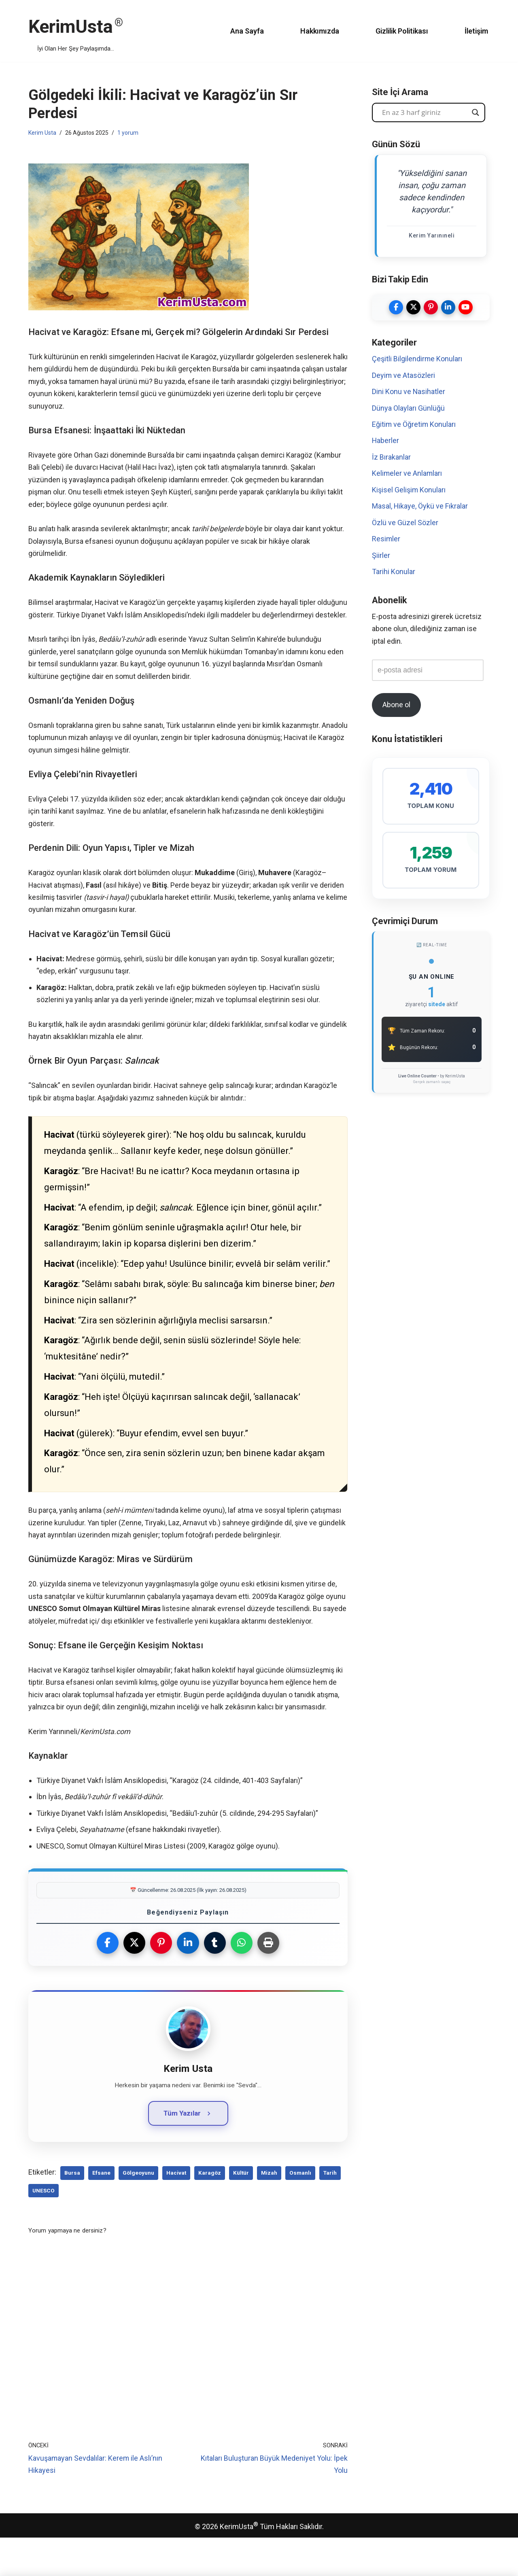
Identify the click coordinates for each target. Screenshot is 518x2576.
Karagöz (209, 2210)
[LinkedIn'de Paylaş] (188, 1980)
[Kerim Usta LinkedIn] (448, 307)
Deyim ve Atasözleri (403, 375)
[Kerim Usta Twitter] (413, 307)
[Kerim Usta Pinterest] (431, 307)
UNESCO (43, 2228)
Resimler (386, 540)
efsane (101, 2210)
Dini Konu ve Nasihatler (409, 392)
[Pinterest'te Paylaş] (161, 1980)
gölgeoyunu (138, 2210)
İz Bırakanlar (391, 458)
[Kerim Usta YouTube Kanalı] (466, 307)
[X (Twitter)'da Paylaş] (134, 1980)
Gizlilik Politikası (399, 31)
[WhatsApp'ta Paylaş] (242, 1980)
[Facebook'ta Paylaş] (107, 1980)
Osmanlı (300, 2210)
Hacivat (176, 2210)
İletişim (475, 31)
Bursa (72, 2210)
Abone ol (396, 706)
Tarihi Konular (393, 572)
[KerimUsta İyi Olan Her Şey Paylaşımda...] (75, 31)
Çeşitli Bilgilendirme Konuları (417, 359)
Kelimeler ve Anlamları (407, 474)
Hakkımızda (315, 31)
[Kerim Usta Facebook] (396, 307)
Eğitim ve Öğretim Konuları (414, 424)
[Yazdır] (269, 1980)
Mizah (269, 2210)
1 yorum (127, 132)
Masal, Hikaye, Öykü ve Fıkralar (420, 506)
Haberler (385, 441)
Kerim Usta (42, 132)
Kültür (241, 2210)
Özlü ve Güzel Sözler (405, 523)
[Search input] (425, 112)
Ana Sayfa (242, 31)
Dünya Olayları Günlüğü (408, 408)
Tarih (330, 2210)
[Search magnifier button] (475, 112)
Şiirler (381, 556)
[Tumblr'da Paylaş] (215, 1980)
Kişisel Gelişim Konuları (409, 490)
